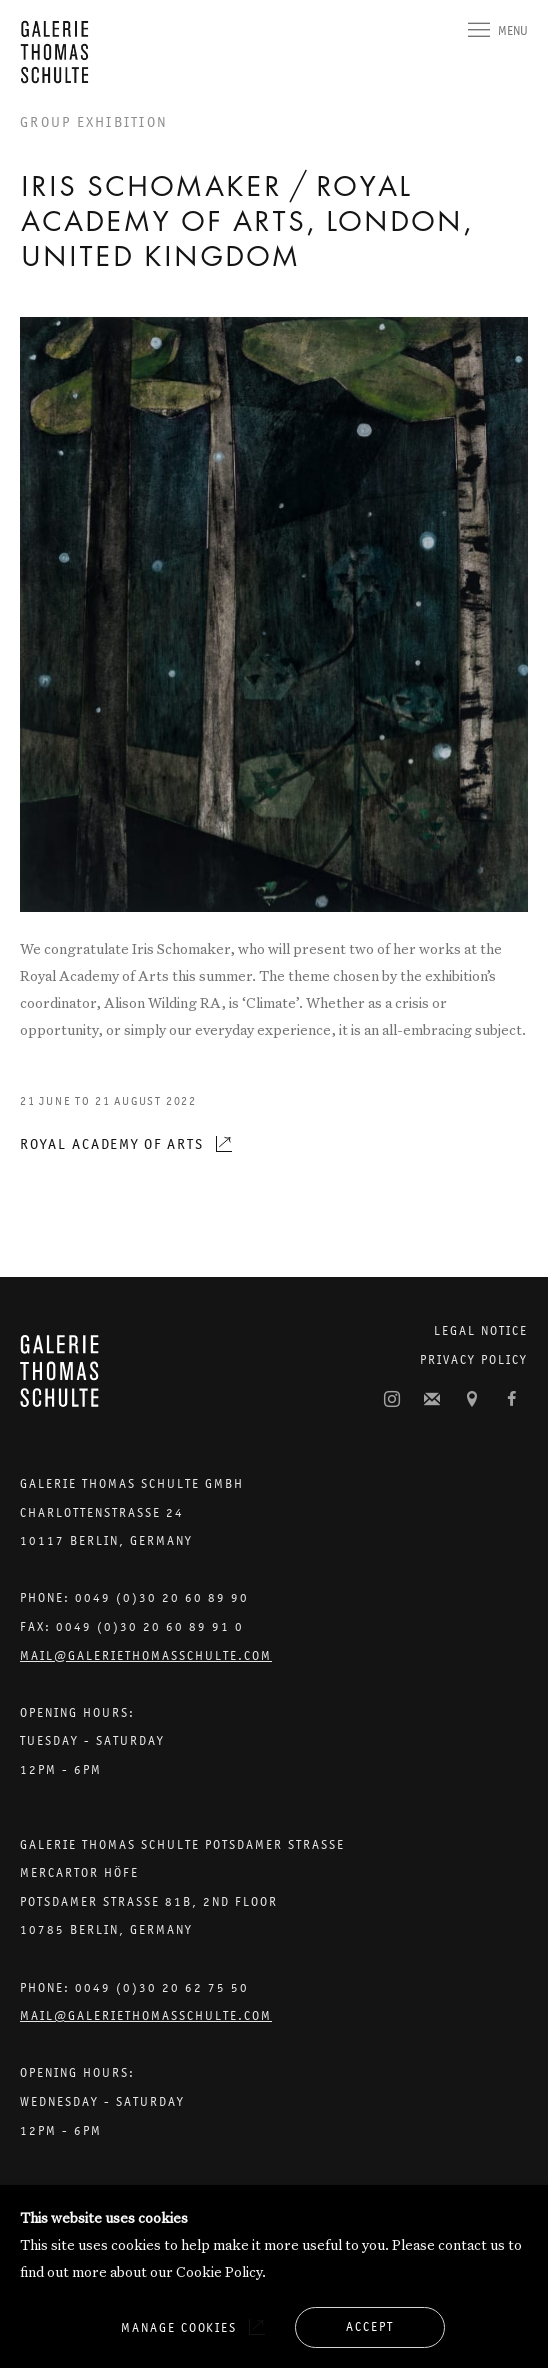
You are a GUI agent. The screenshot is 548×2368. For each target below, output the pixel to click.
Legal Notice (481, 1330)
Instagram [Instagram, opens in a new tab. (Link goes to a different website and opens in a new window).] (392, 1400)
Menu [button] (513, 30)
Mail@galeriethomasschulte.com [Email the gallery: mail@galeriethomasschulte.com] (146, 1655)
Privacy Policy (474, 1359)
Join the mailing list (432, 1400)
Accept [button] (370, 2326)
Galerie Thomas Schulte (60, 52)
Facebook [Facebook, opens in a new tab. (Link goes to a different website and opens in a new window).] (512, 1400)
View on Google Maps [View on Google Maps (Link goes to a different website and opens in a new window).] (472, 1400)
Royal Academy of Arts (112, 1143)
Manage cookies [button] (179, 2327)
